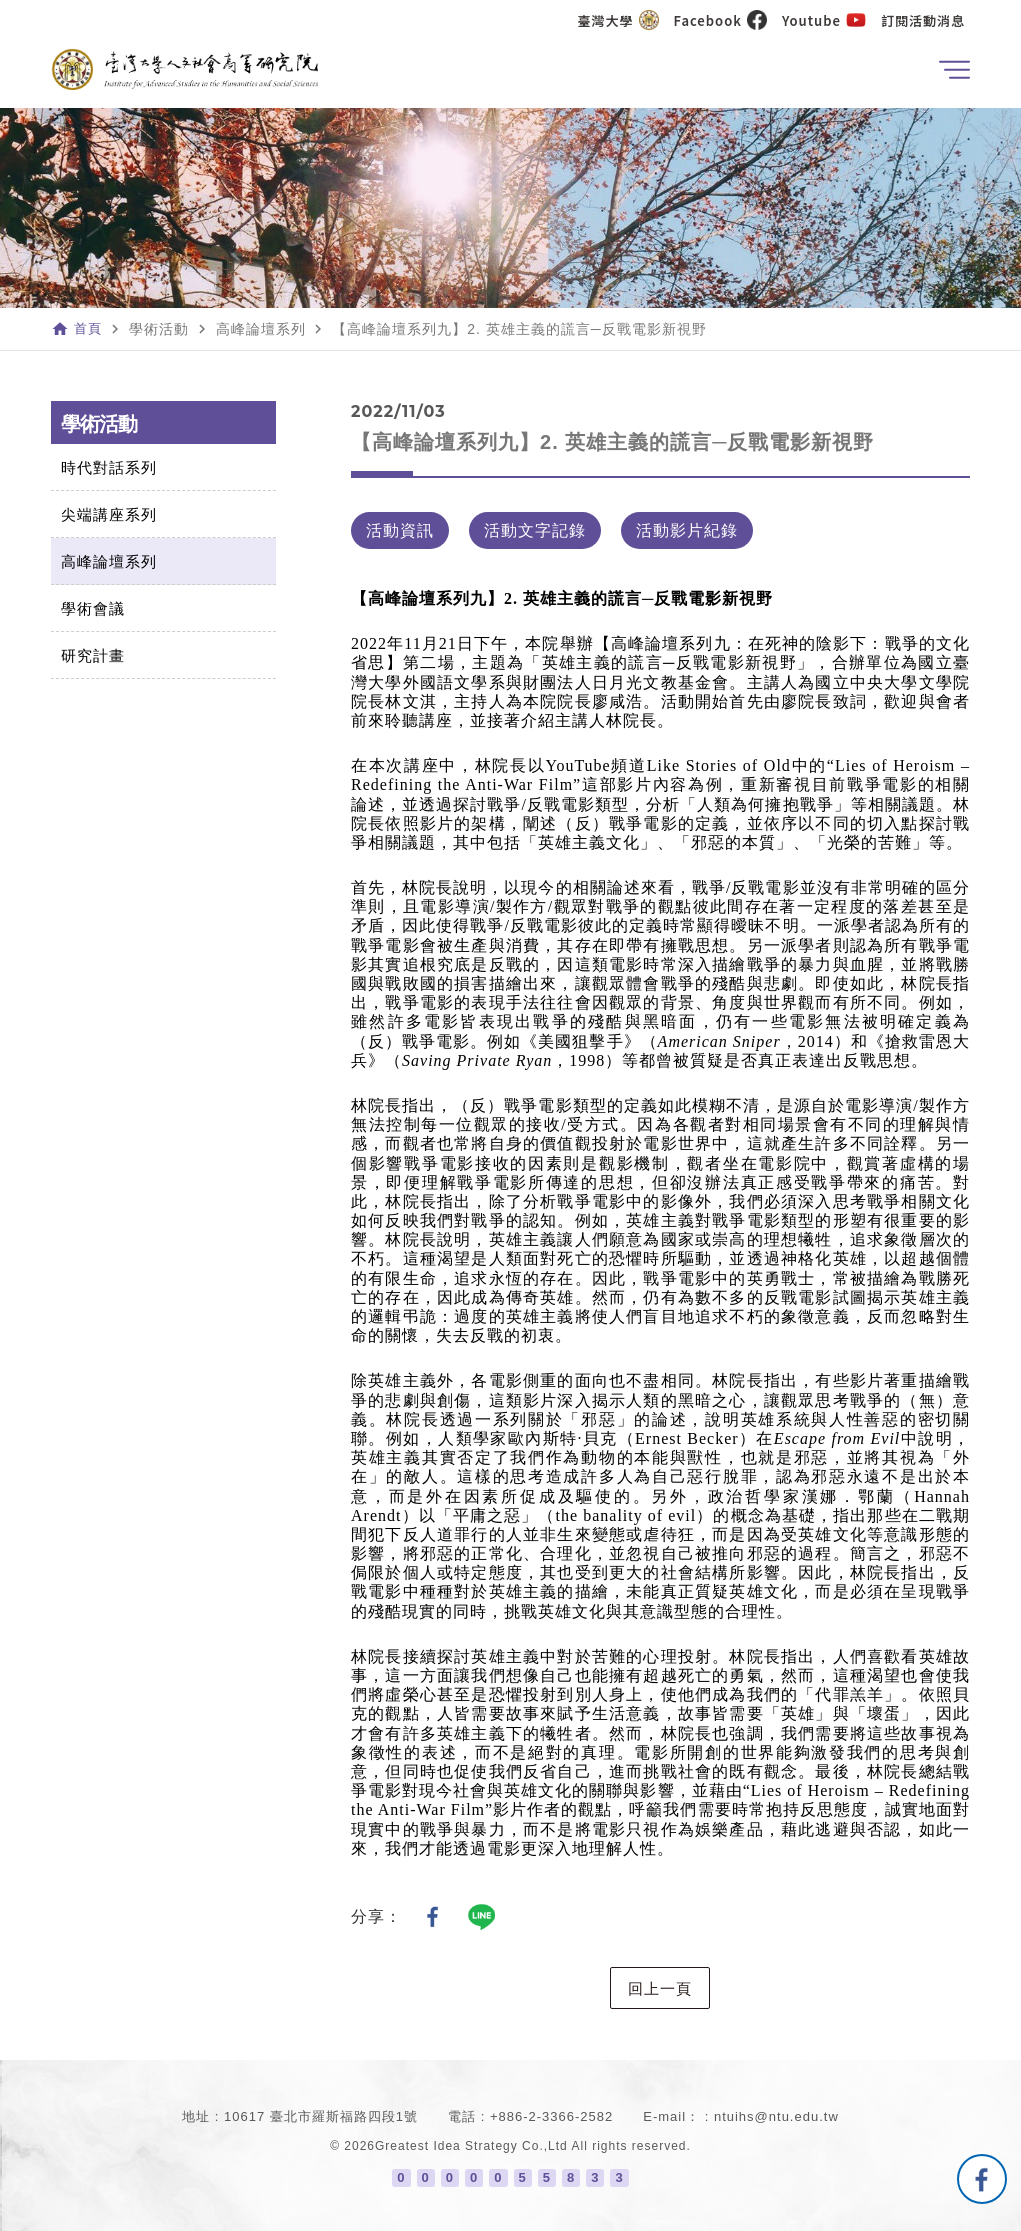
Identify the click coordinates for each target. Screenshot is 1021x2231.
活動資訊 (400, 530)
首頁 (89, 329)
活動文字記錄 (535, 530)
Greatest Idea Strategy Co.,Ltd (471, 2146)
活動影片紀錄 (687, 530)
